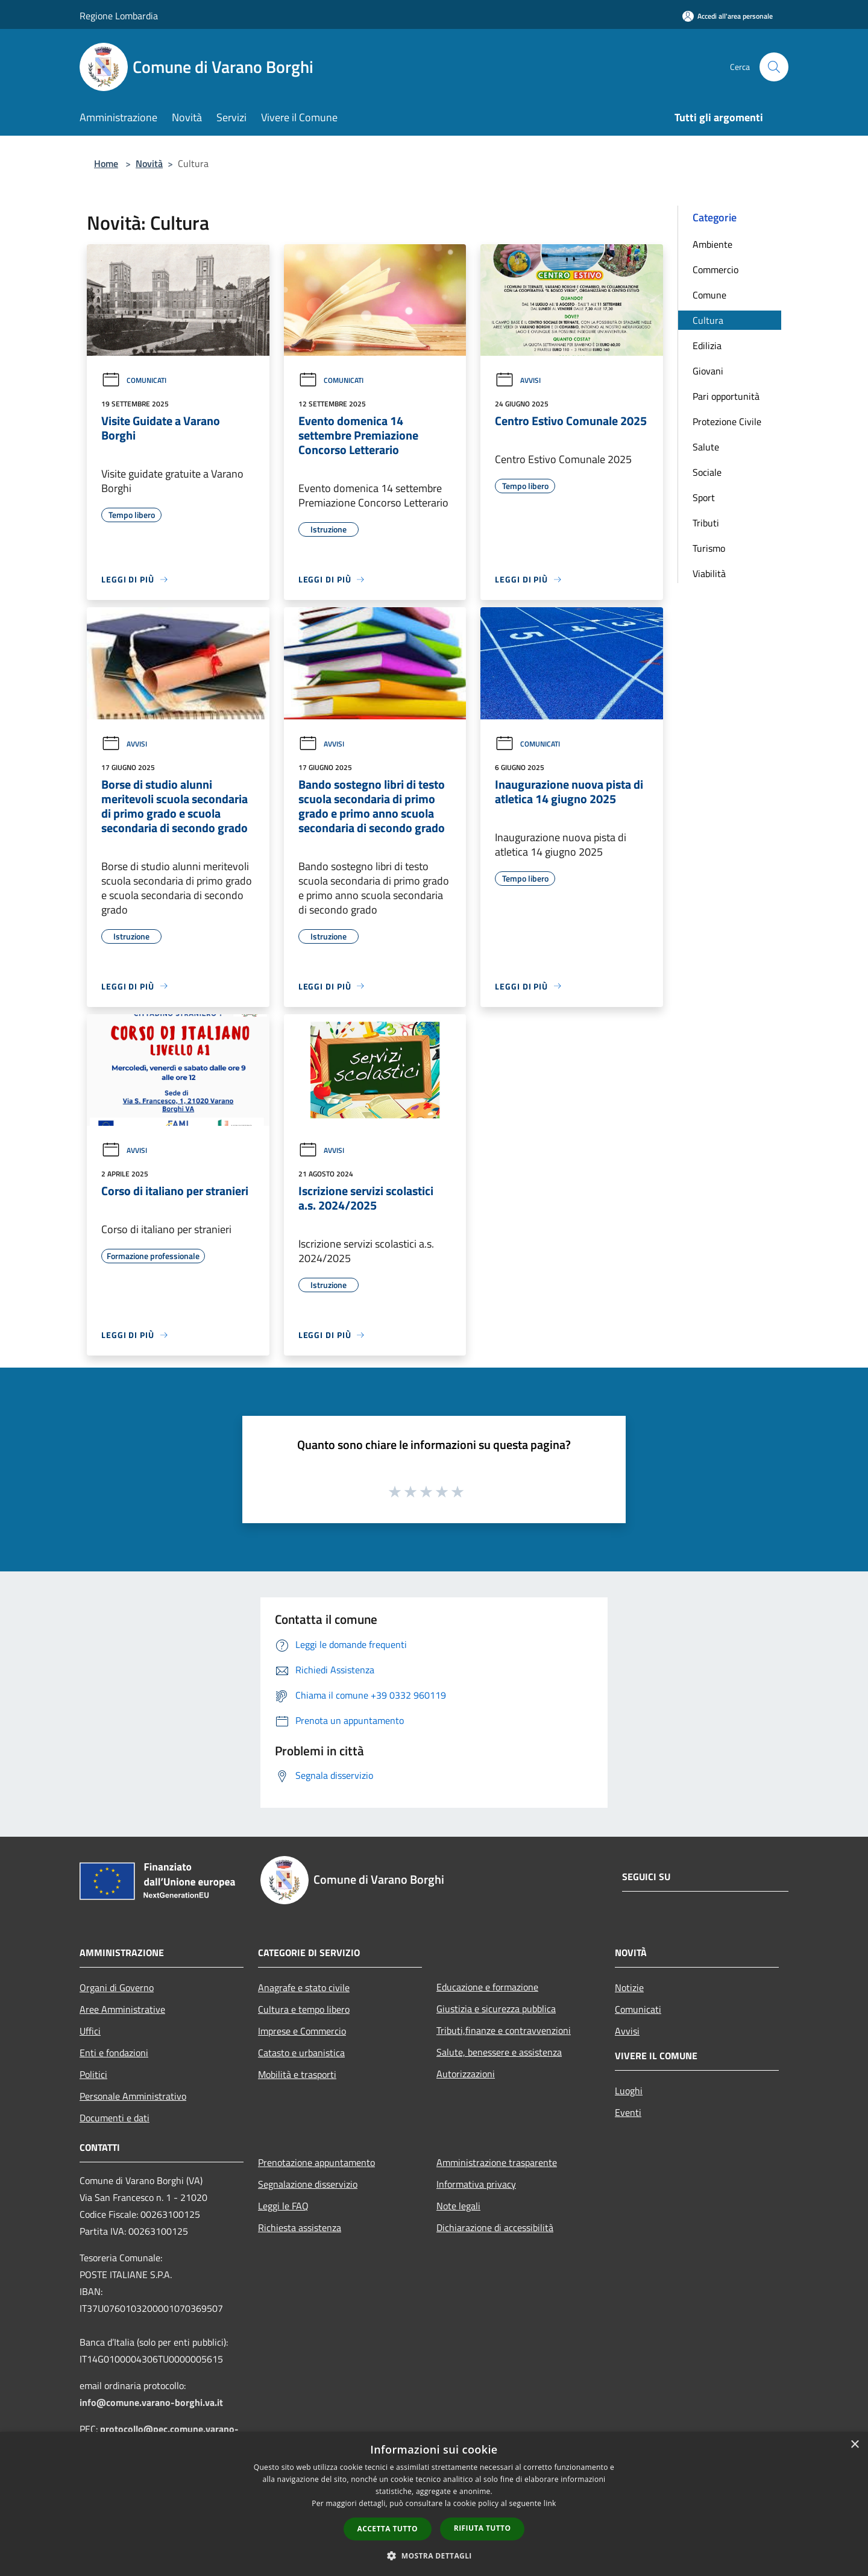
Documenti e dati (114, 2117)
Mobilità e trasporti (297, 2074)
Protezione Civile (727, 421)
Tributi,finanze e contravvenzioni (503, 2030)
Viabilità (709, 573)
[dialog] (434, 2504)
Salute (706, 447)
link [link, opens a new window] (550, 2503)
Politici (93, 2074)
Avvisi (518, 380)
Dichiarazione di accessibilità (494, 2227)
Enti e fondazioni (114, 2052)
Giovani (708, 371)
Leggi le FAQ (283, 2206)
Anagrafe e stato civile (304, 1987)
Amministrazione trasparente (496, 2162)
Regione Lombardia (119, 15)
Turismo (709, 548)
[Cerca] (774, 66)
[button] (434, 2555)
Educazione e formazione (487, 1987)
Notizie (629, 1987)
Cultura (708, 320)
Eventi (628, 2112)
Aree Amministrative (122, 2009)
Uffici (90, 2031)
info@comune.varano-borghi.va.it (151, 2402)
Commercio (715, 269)
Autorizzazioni (465, 2073)
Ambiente (712, 244)
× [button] (854, 2444)
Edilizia (707, 345)
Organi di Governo (117, 1987)
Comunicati (133, 380)
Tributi (706, 523)
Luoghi (629, 2090)
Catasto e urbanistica (301, 2052)
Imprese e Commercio (302, 2031)
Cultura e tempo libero (304, 2009)
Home (106, 163)
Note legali (458, 2206)
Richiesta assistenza (299, 2227)
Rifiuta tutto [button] (482, 2528)
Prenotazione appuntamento (316, 2162)
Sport (704, 497)
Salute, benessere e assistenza (499, 2052)
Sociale (707, 472)
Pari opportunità (726, 396)
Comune (709, 295)
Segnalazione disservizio (307, 2184)
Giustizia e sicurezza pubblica (496, 2008)
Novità (149, 163)
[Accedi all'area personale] (727, 16)
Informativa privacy (476, 2184)
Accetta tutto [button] (387, 2529)
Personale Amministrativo (133, 2096)
